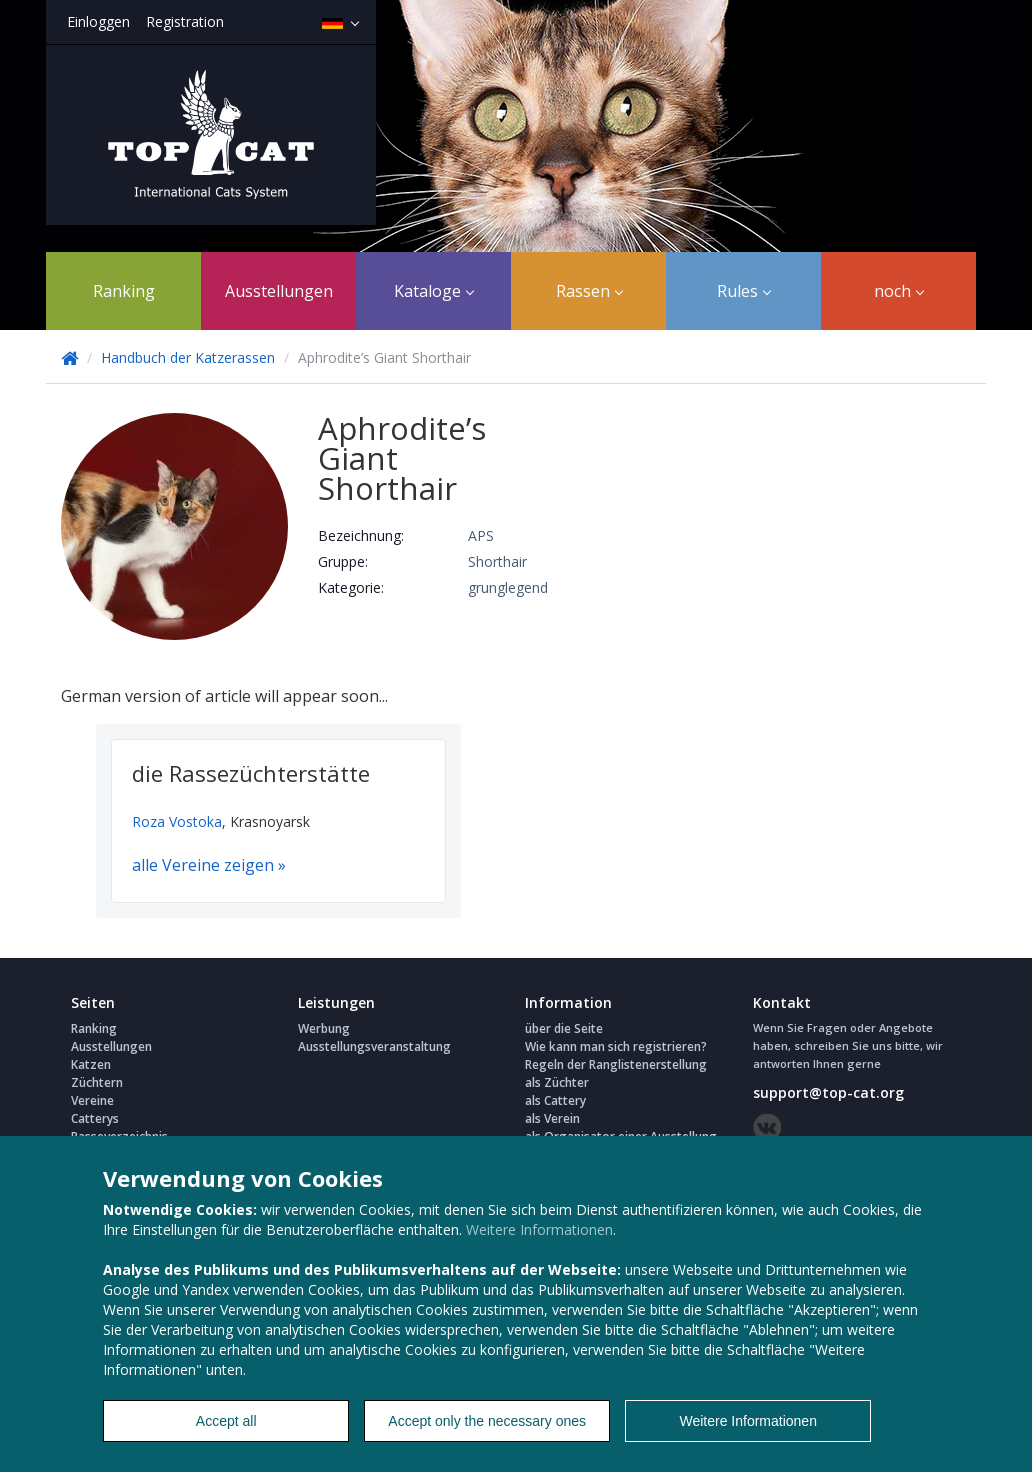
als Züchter (557, 1082)
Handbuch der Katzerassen (188, 357)
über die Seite (564, 1028)
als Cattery (555, 1100)
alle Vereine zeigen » (209, 865)
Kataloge (434, 291)
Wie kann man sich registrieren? (616, 1046)
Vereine (92, 1100)
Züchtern (97, 1082)
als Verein (552, 1118)
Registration (185, 21)
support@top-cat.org (828, 1092)
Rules (744, 291)
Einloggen (98, 21)
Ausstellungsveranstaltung (374, 1046)
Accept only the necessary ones (487, 1421)
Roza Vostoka (177, 821)
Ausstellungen (279, 291)
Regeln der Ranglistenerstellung (616, 1064)
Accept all (226, 1421)
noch (899, 291)
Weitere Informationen (539, 1229)
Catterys (95, 1118)
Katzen (91, 1064)
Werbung (324, 1028)
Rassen (589, 291)
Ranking (124, 291)
